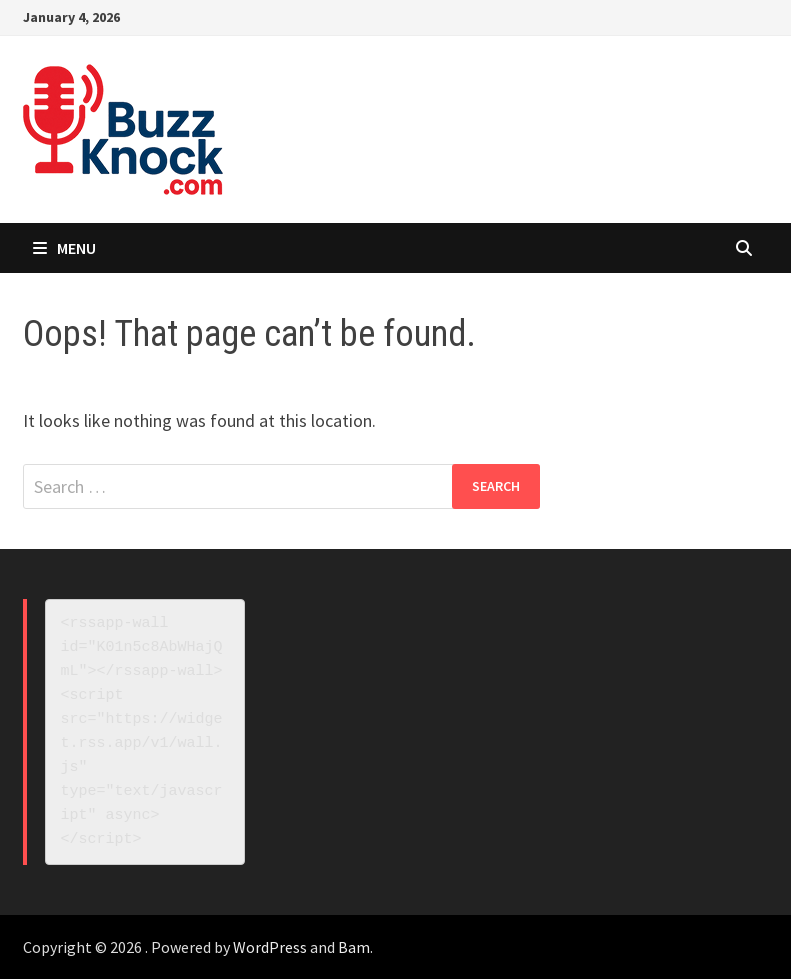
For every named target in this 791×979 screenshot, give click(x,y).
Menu (64, 248)
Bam (354, 947)
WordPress (270, 947)
